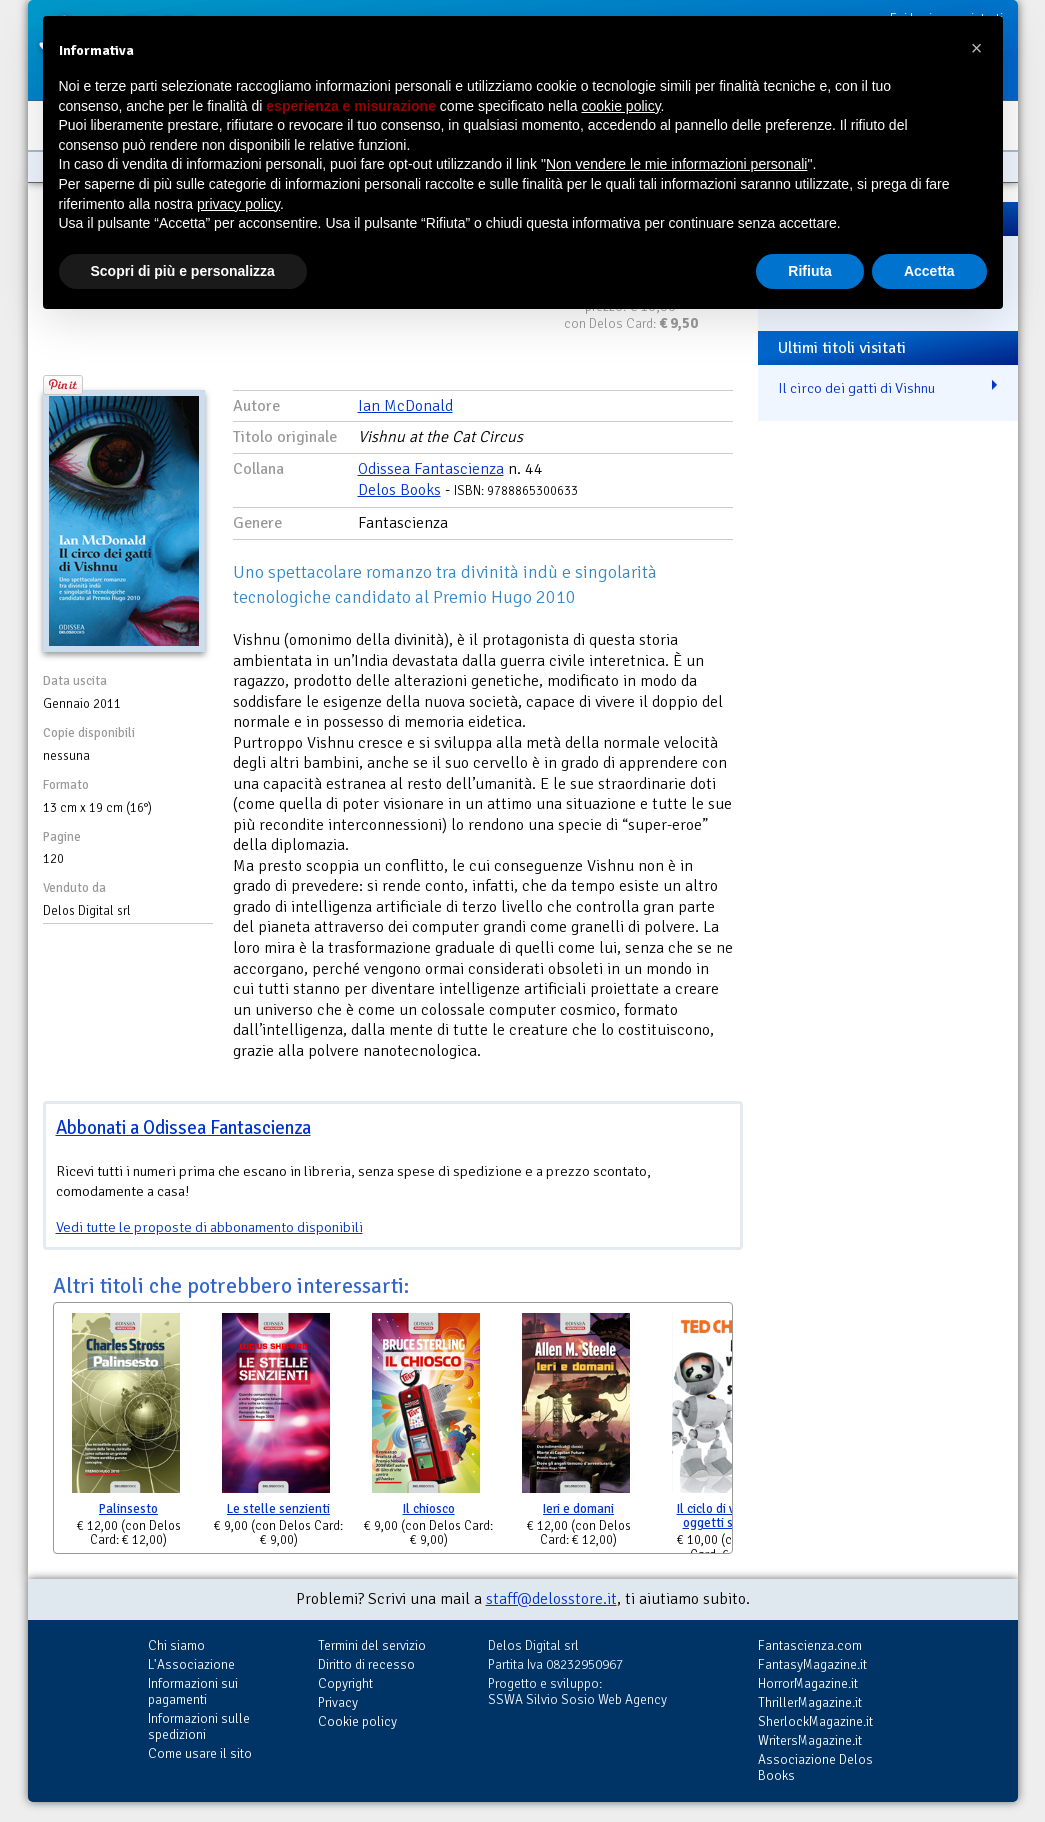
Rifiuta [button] (810, 271)
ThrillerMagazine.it (810, 1702)
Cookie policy (357, 1721)
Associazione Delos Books (815, 1767)
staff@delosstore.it (551, 1599)
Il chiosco (429, 1509)
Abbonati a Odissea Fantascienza (183, 1127)
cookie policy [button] (620, 106)
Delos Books (399, 490)
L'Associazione (191, 1664)
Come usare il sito (200, 1753)
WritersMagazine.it (810, 1740)
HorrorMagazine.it (808, 1683)
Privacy (338, 1702)
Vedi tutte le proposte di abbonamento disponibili (209, 1227)
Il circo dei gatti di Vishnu (856, 388)
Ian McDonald (405, 406)
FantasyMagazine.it (812, 1664)
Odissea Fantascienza (431, 469)
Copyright (345, 1683)
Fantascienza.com (810, 1645)
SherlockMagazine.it (815, 1721)
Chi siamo (176, 1645)
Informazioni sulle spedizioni (199, 1726)
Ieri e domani (578, 1509)
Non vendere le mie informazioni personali (676, 164)
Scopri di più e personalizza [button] (183, 271)
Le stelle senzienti (278, 1509)
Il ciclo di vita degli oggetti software (729, 1516)
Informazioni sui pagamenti (193, 1691)
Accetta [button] (929, 271)
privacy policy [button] (238, 204)
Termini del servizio (372, 1645)
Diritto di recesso (366, 1664)
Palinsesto (128, 1509)
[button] (977, 48)
